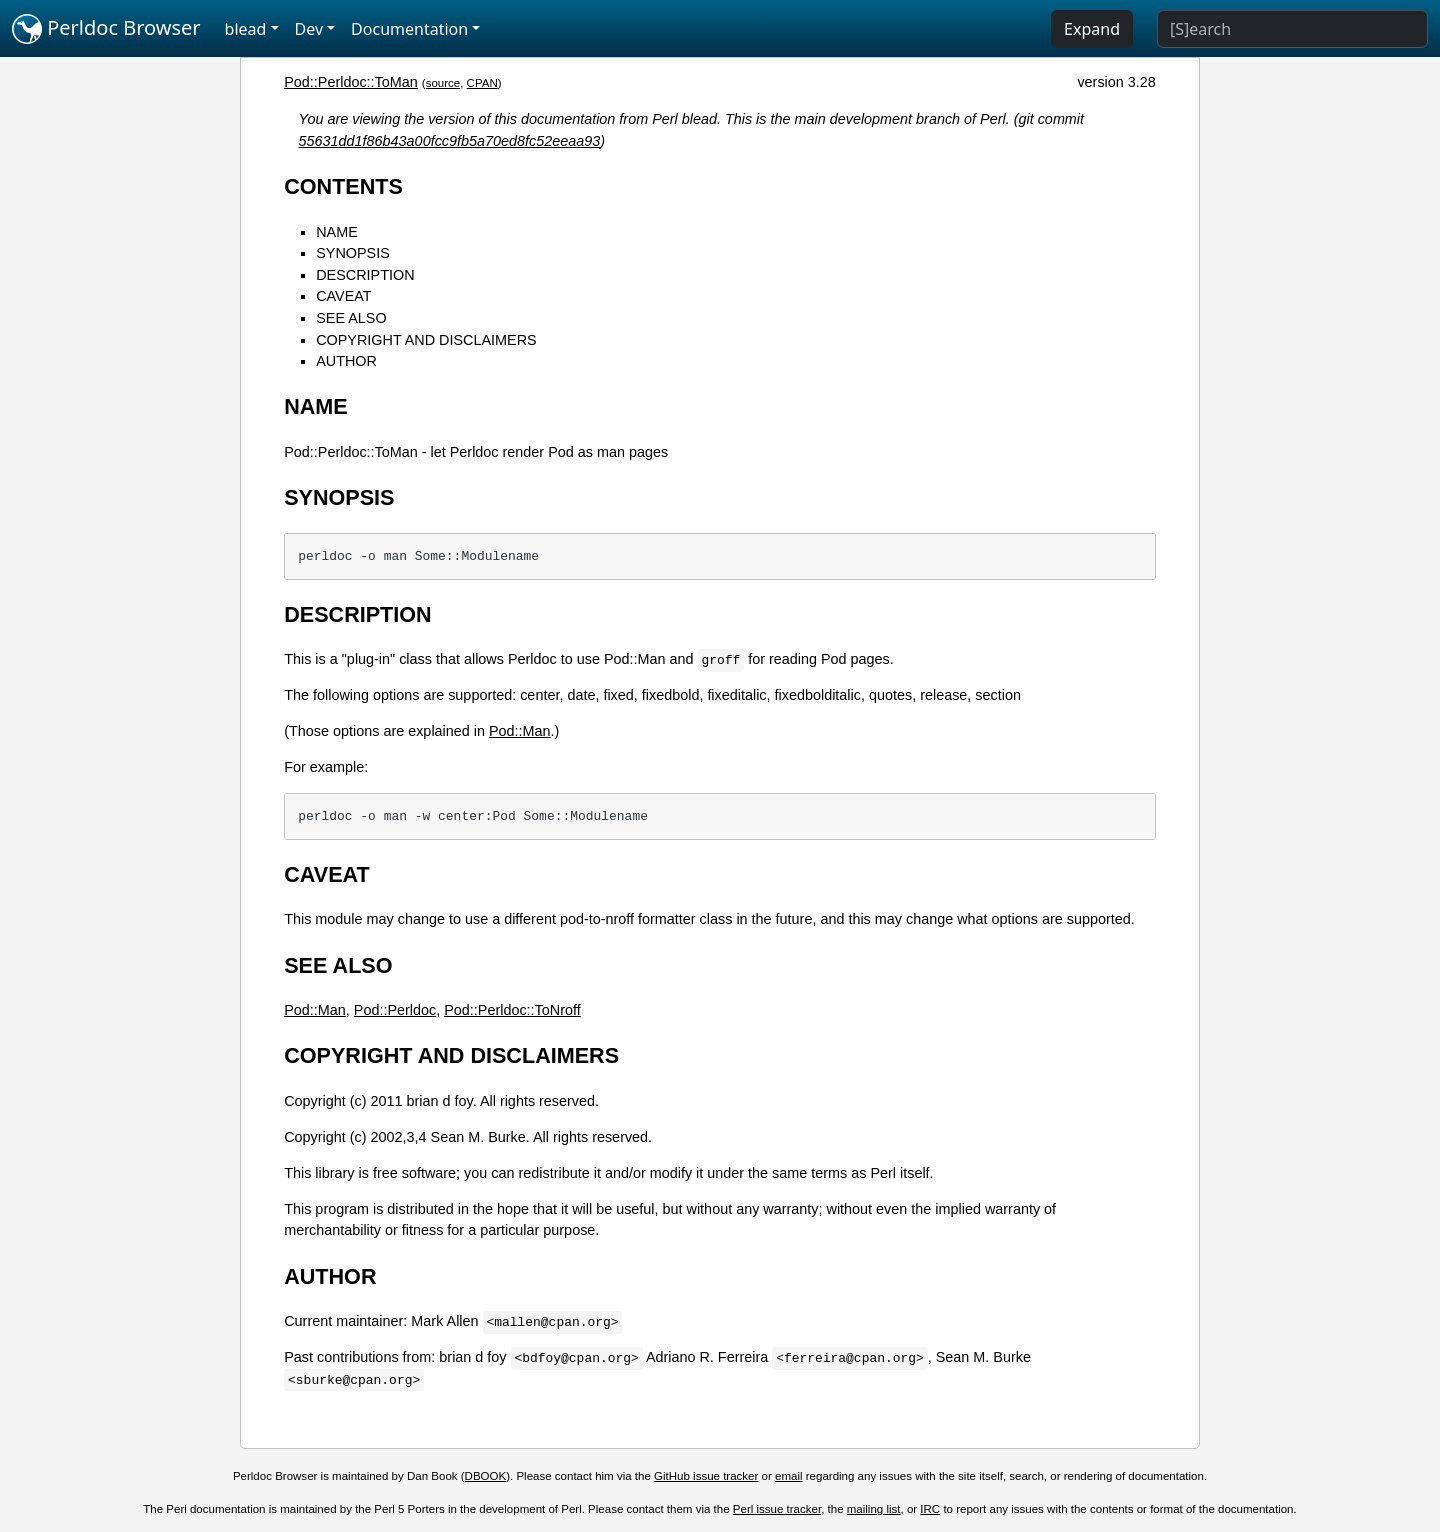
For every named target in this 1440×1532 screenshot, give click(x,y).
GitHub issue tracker (706, 1476)
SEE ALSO (351, 318)
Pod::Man (520, 731)
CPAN (482, 83)
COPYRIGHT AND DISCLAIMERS (426, 340)
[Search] (1292, 29)
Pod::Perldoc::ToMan (351, 82)
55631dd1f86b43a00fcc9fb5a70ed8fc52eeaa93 (450, 141)
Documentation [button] (409, 29)
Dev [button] (309, 29)
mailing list (874, 1509)
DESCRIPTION (365, 275)
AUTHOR (346, 361)
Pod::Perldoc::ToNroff (512, 1010)
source (443, 83)
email (789, 1476)
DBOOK (486, 1476)
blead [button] (246, 29)
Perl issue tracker (777, 1509)
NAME (337, 232)
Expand (1092, 29)
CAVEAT (343, 296)
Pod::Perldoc (395, 1010)
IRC (930, 1509)
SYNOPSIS (353, 253)
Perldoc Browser (106, 29)
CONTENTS (343, 186)
